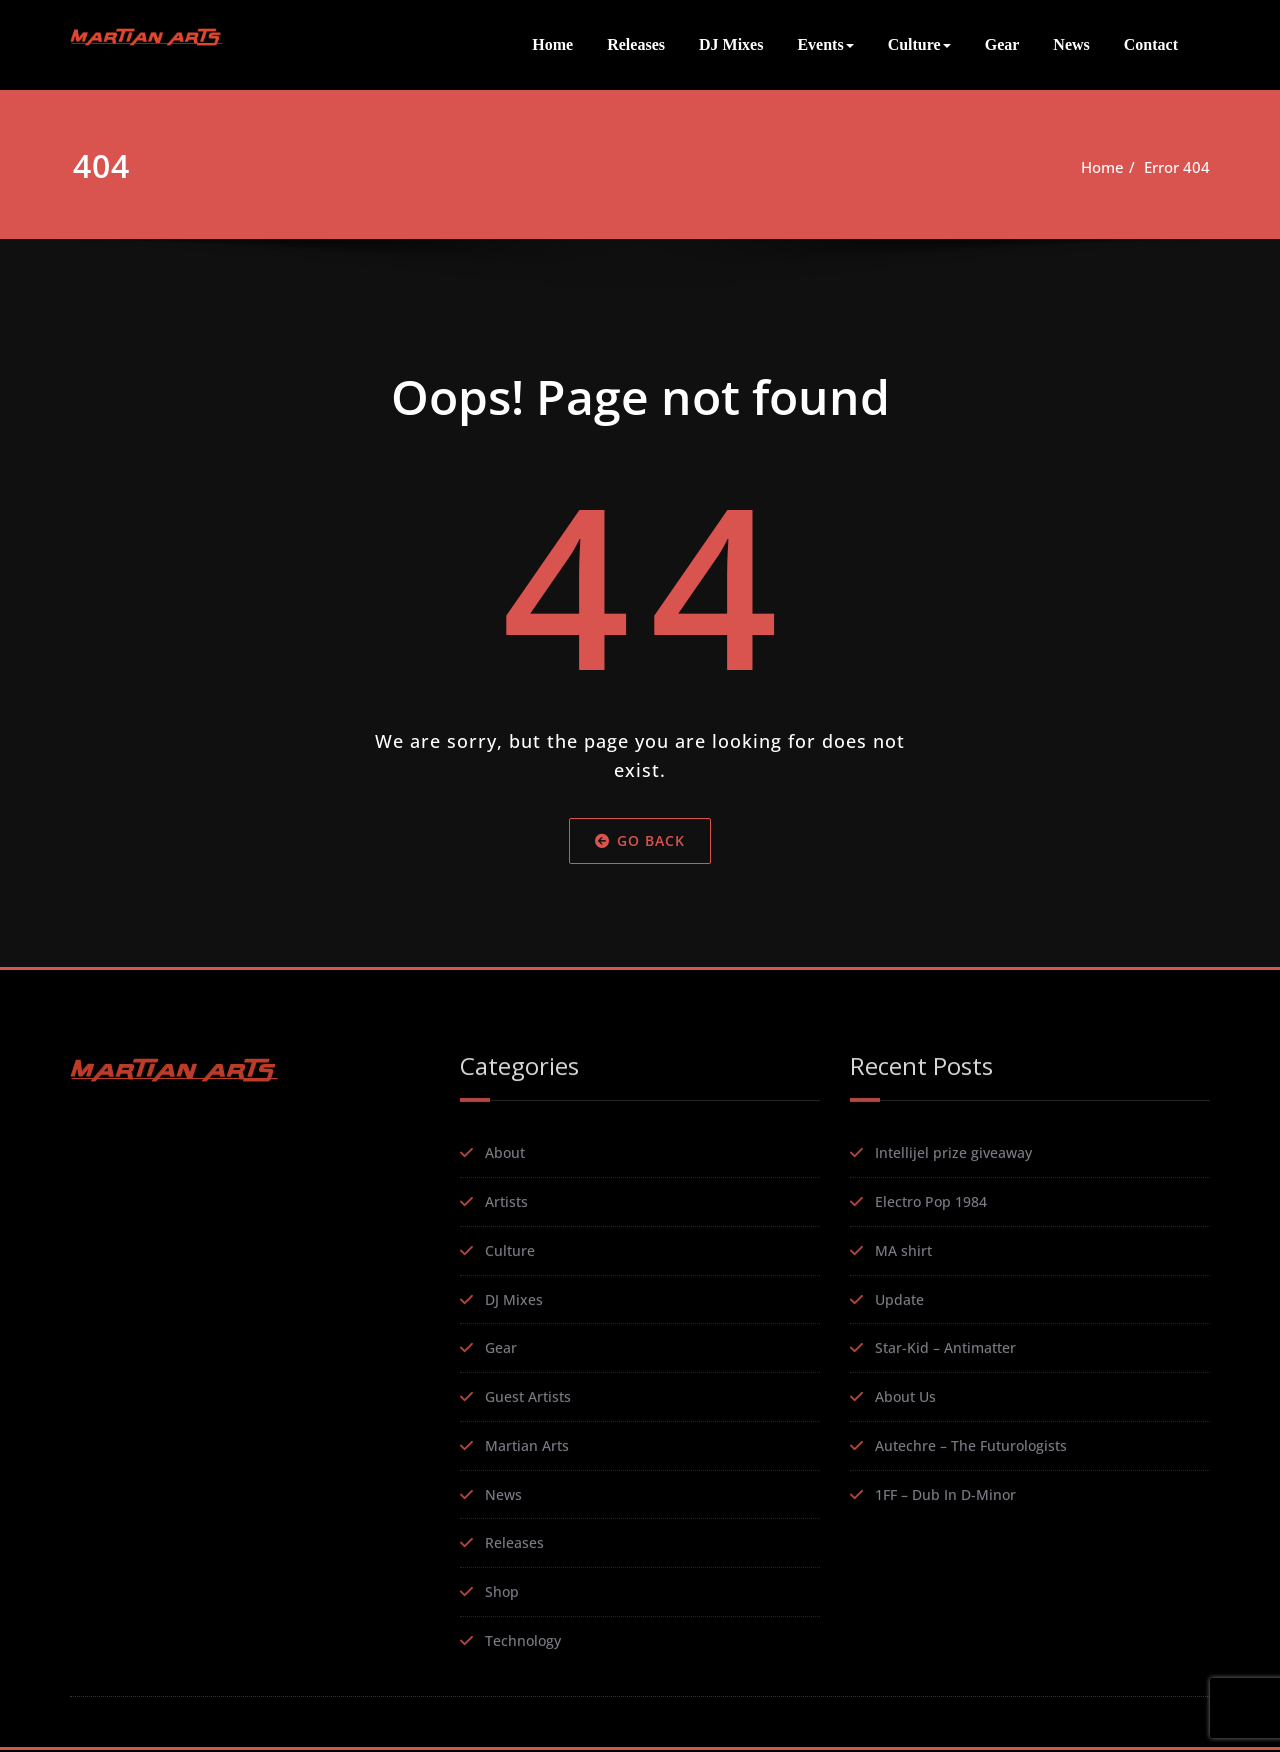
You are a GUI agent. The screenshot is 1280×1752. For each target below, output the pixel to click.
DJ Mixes (731, 44)
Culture (919, 44)
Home (552, 44)
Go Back (640, 851)
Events (825, 44)
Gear (1002, 44)
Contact (1151, 44)
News (1071, 44)
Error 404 (1177, 167)
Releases (636, 44)
